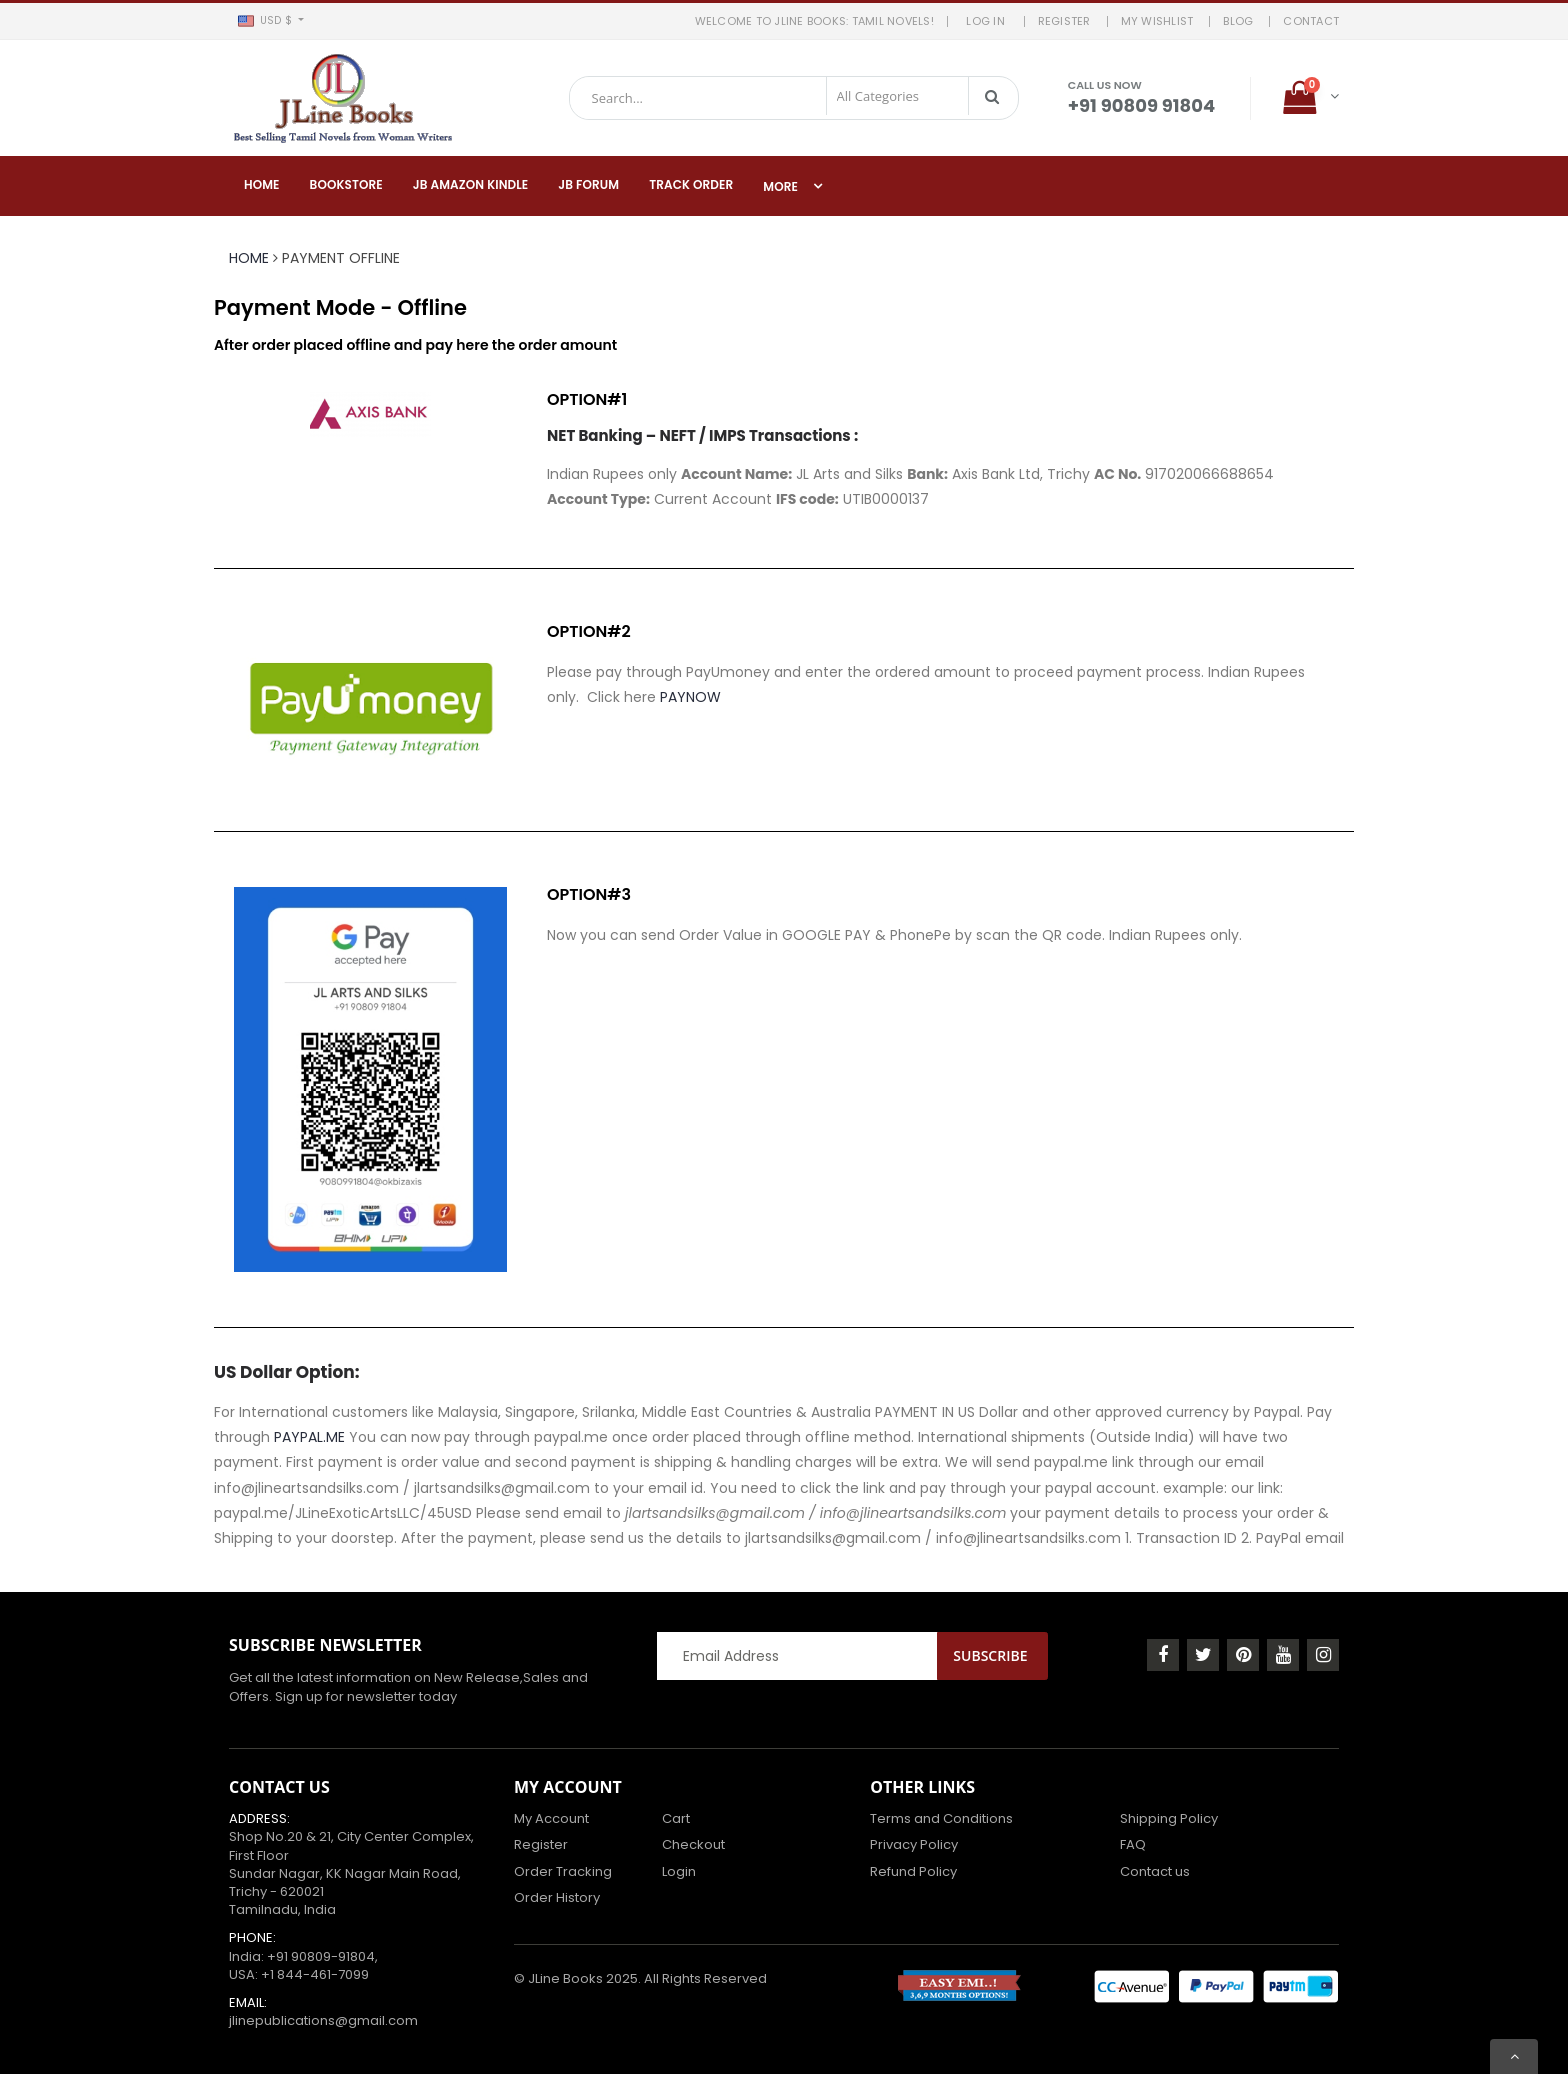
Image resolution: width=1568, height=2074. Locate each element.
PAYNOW (690, 697)
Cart (676, 1818)
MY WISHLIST (1157, 21)
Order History (557, 1897)
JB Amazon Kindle (471, 184)
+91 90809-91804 (321, 1956)
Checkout (693, 1844)
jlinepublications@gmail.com (323, 2020)
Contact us (1155, 1871)
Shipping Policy (1169, 1818)
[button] (270, 21)
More (780, 186)
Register (541, 1844)
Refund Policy (913, 1871)
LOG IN (988, 21)
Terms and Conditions (941, 1818)
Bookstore (346, 184)
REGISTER (1064, 21)
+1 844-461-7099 (315, 1974)
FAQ (1133, 1844)
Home (262, 184)
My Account (551, 1818)
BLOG (1238, 21)
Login (679, 1871)
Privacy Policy (914, 1844)
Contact (1311, 21)
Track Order (691, 184)
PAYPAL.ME (309, 1437)
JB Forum (588, 184)
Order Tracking (563, 1871)
